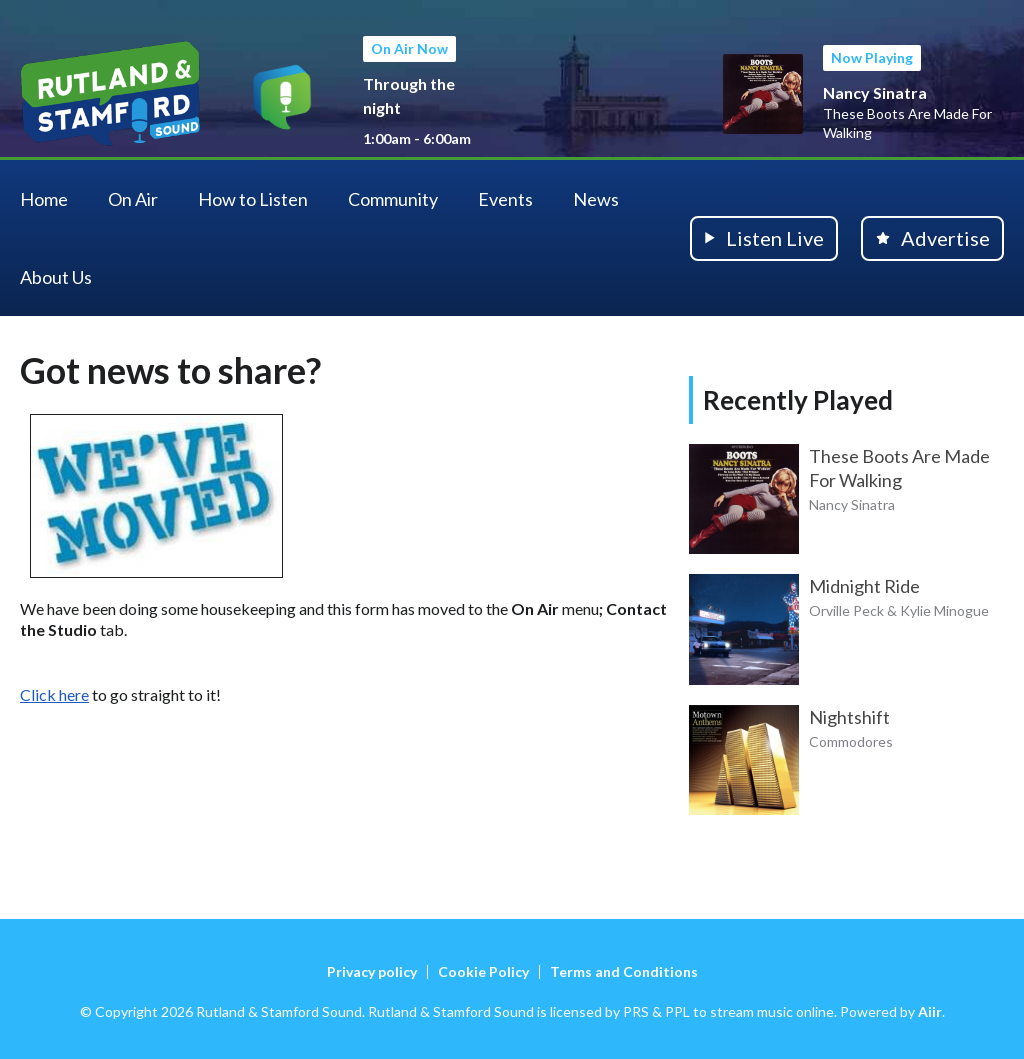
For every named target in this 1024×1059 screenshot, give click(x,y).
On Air (133, 199)
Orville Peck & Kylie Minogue (899, 610)
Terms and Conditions (624, 971)
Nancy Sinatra (875, 92)
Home (44, 199)
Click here (54, 694)
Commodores (851, 741)
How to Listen (253, 199)
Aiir (930, 1011)
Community (393, 199)
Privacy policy (372, 971)
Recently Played (798, 400)
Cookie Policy (483, 971)
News (596, 199)
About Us (56, 277)
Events (505, 199)
